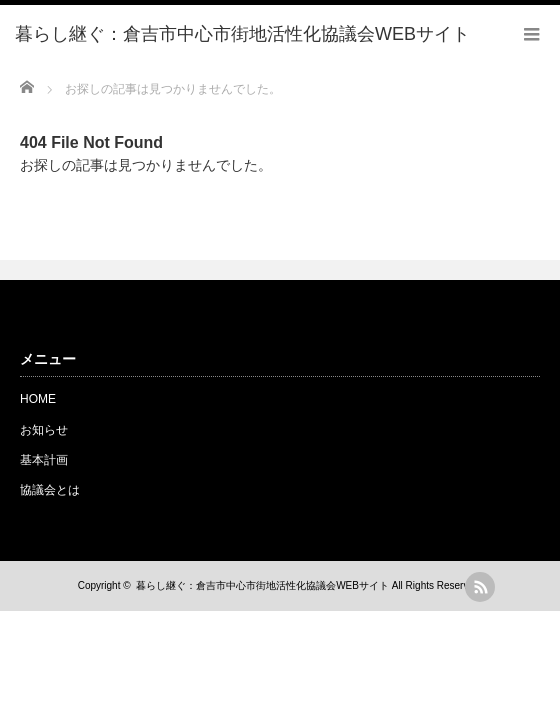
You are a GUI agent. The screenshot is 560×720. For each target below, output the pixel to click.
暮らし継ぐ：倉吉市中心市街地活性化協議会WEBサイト (262, 585)
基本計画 (44, 460)
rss (480, 587)
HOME (38, 399)
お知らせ (44, 430)
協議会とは (50, 490)
